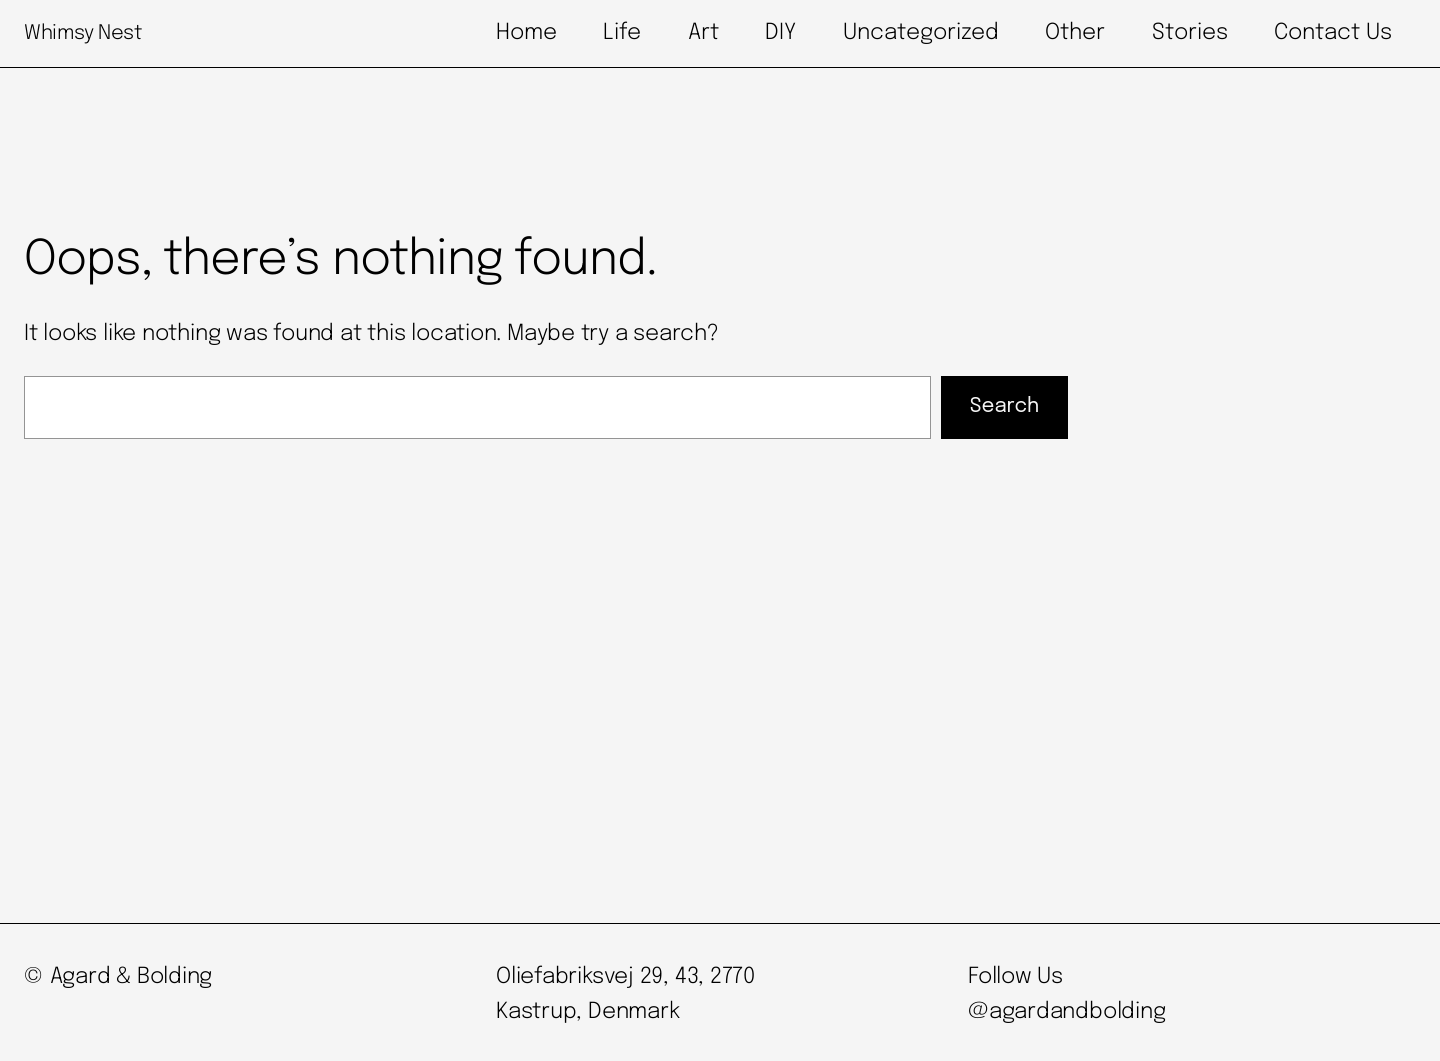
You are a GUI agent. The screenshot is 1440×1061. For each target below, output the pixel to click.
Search (1005, 406)
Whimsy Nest (83, 33)
